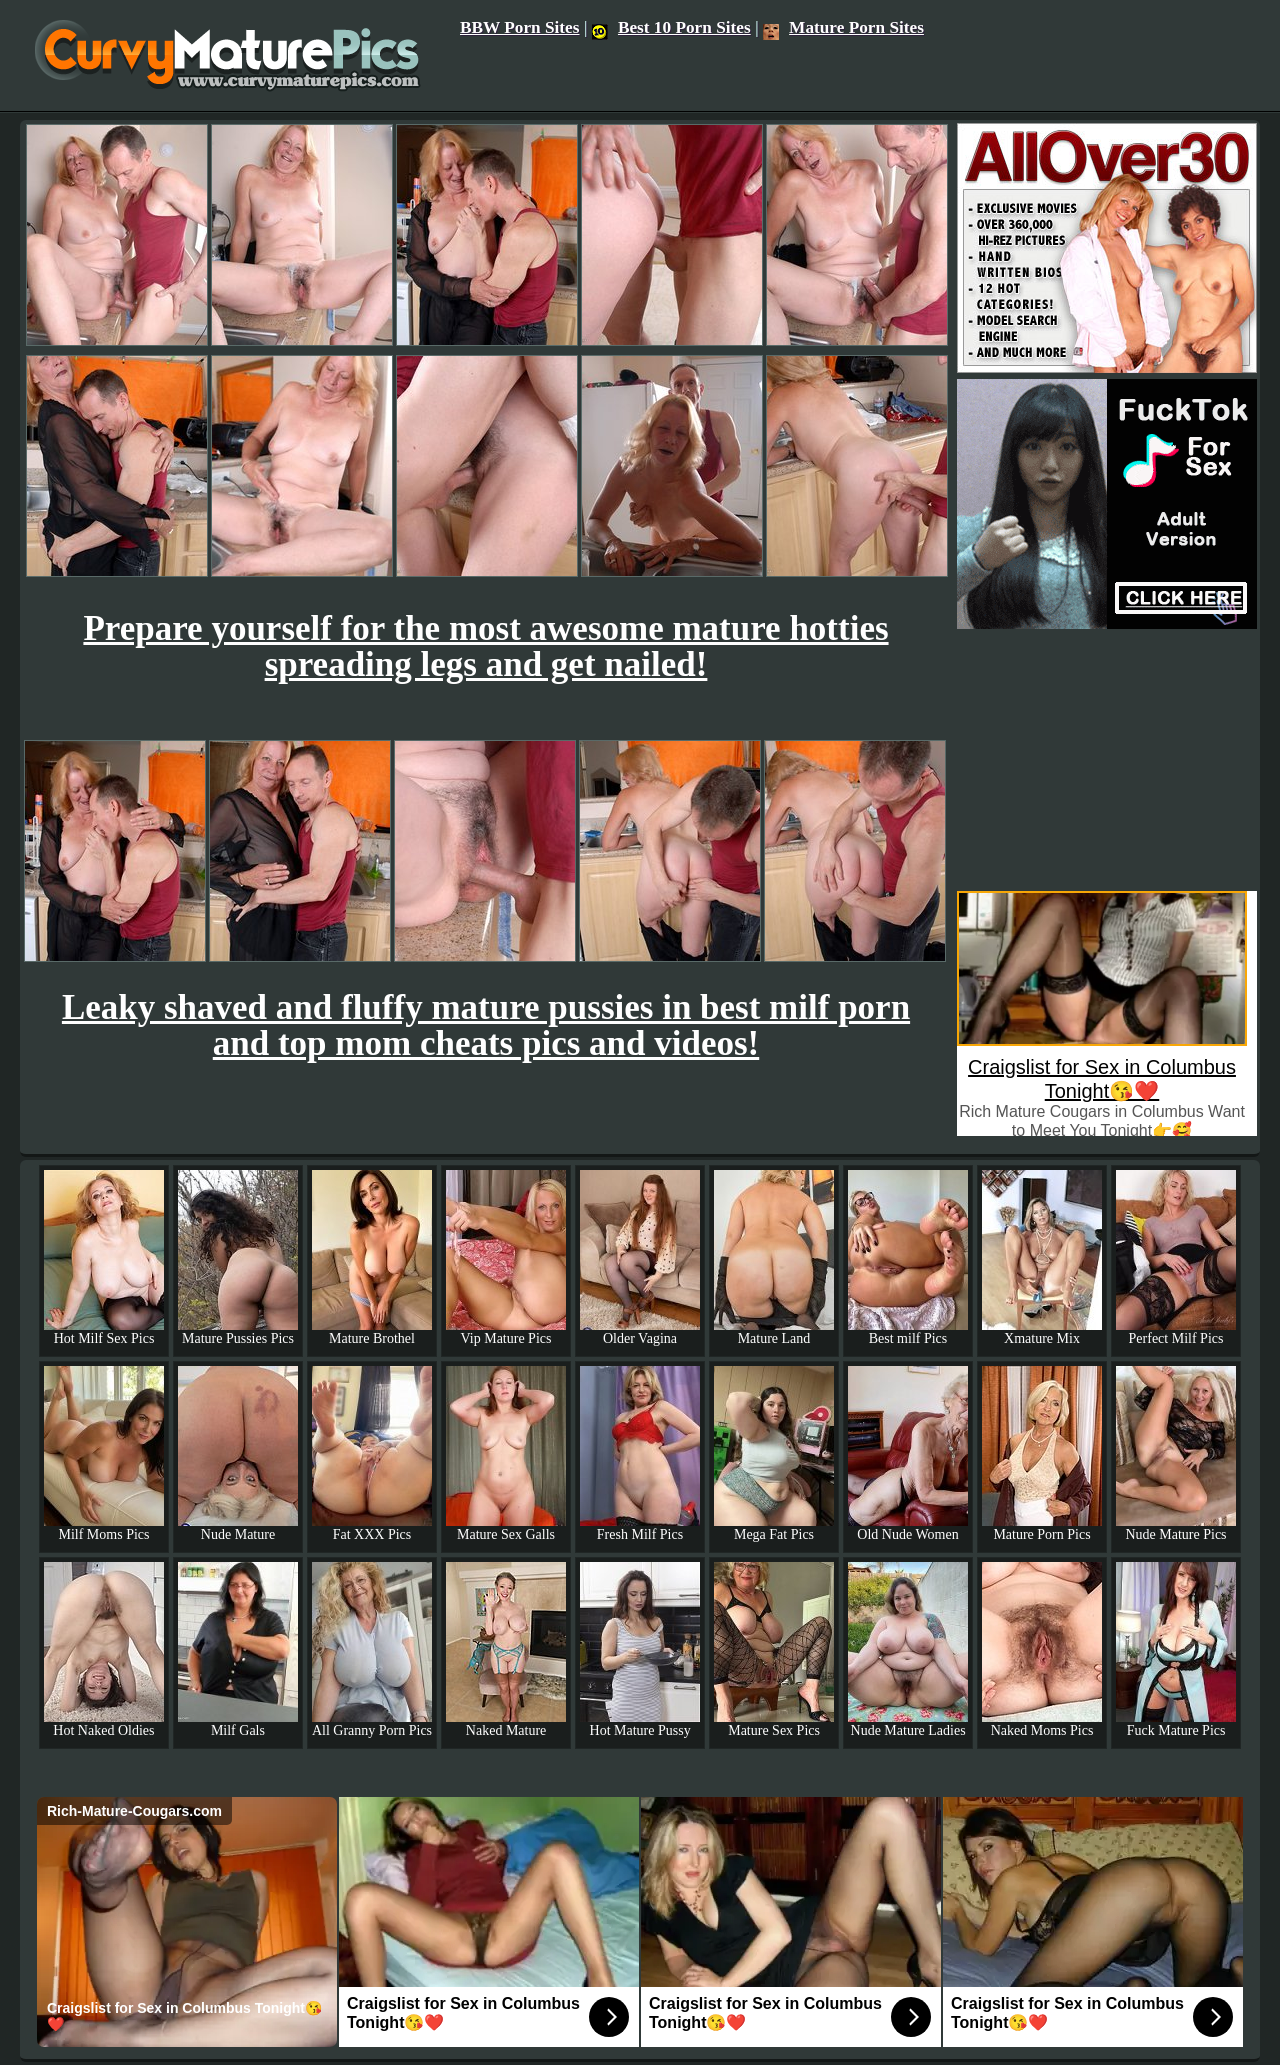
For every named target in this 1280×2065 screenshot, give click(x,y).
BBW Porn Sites (520, 27)
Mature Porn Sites (843, 27)
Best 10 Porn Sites (671, 27)
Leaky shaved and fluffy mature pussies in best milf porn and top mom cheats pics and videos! (486, 1025)
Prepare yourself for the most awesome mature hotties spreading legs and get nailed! (485, 646)
